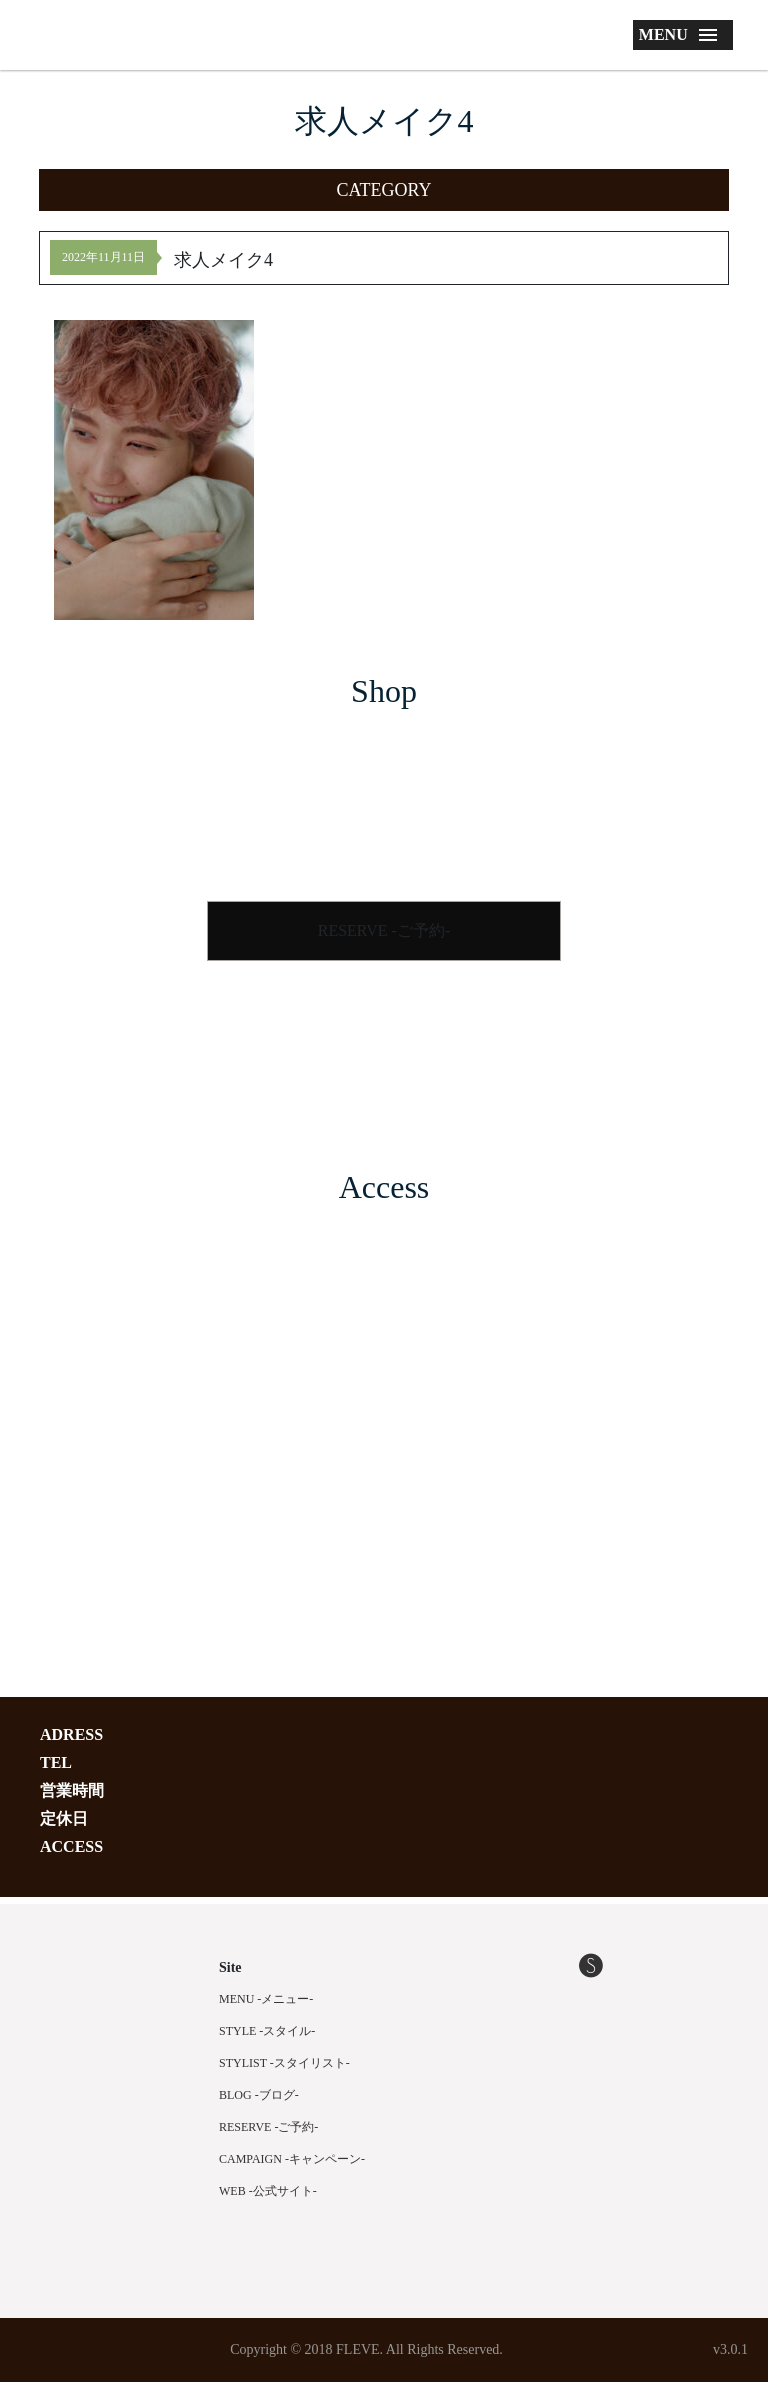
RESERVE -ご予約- (384, 930)
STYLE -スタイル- (267, 2031)
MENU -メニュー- (266, 1999)
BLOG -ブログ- (259, 2095)
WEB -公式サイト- (268, 2191)
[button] (384, 190)
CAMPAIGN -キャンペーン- (292, 2159)
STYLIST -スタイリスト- (284, 2063)
